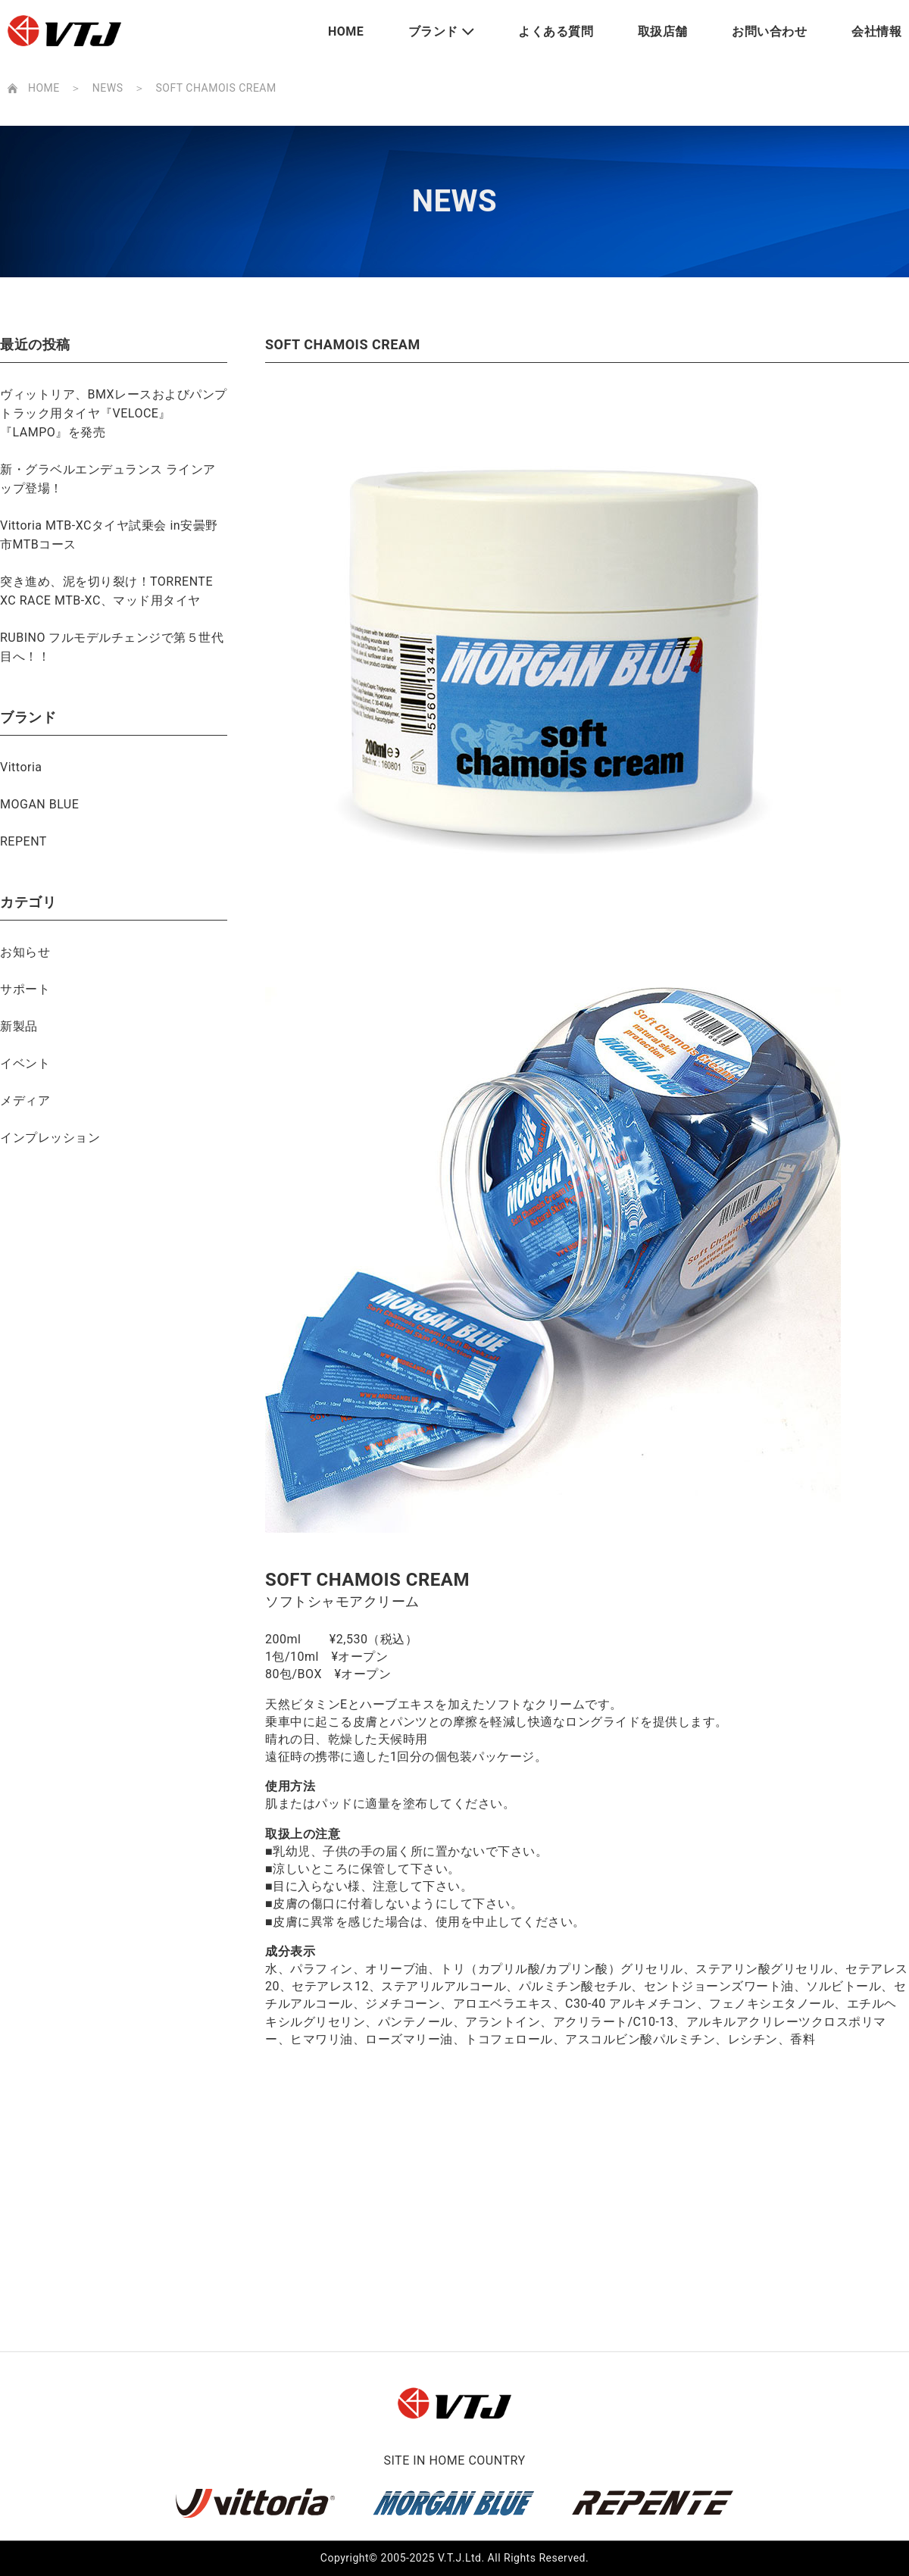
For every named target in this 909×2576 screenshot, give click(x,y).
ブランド (433, 31)
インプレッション (50, 1137)
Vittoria (21, 767)
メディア (25, 1100)
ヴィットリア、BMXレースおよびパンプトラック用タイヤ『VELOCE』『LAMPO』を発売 (113, 413)
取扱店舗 (663, 31)
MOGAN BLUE (39, 804)
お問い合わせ (769, 31)
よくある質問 (555, 31)
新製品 (19, 1026)
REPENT (23, 841)
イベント (25, 1063)
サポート (25, 989)
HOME (346, 31)
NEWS (107, 88)
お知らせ (25, 952)
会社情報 (876, 31)
